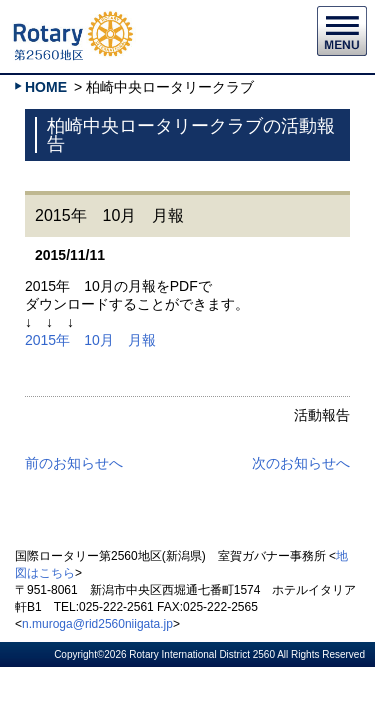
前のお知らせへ (74, 463)
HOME (46, 87)
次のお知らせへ (301, 463)
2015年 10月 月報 (90, 340)
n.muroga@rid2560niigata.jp (97, 624)
